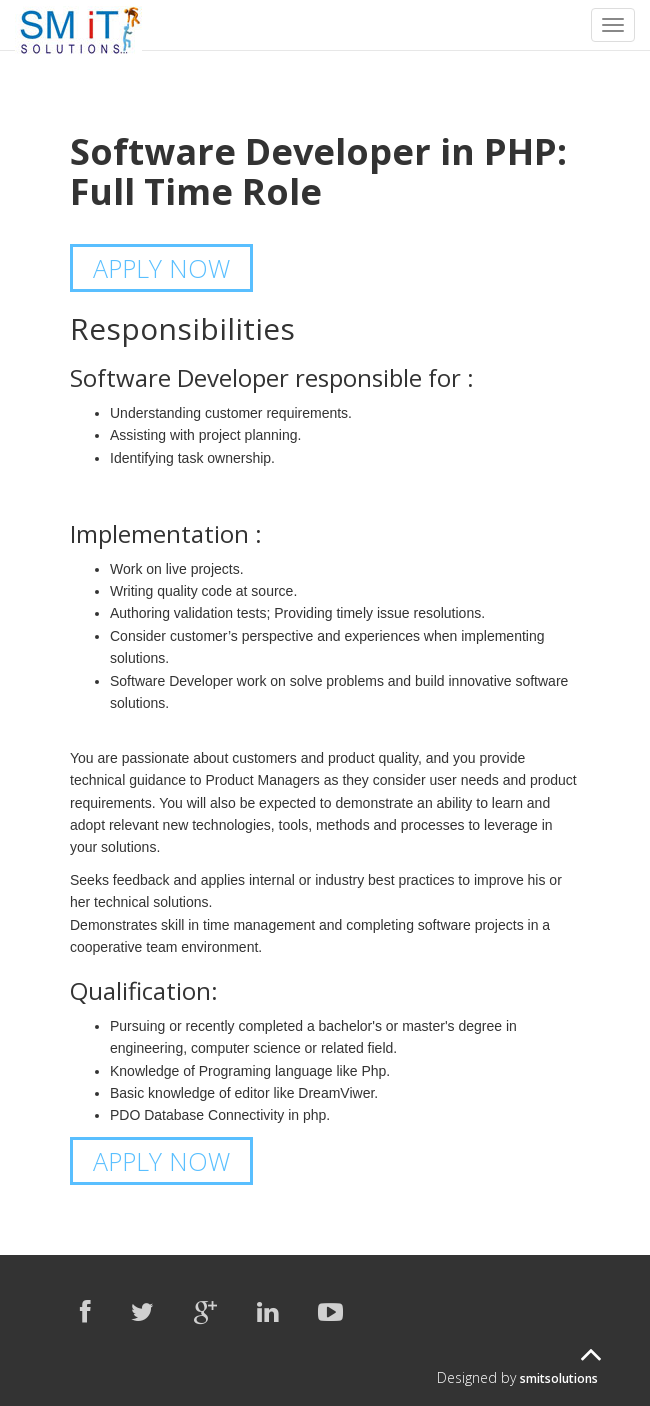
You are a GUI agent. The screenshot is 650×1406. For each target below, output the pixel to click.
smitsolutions (559, 1378)
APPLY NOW (161, 268)
